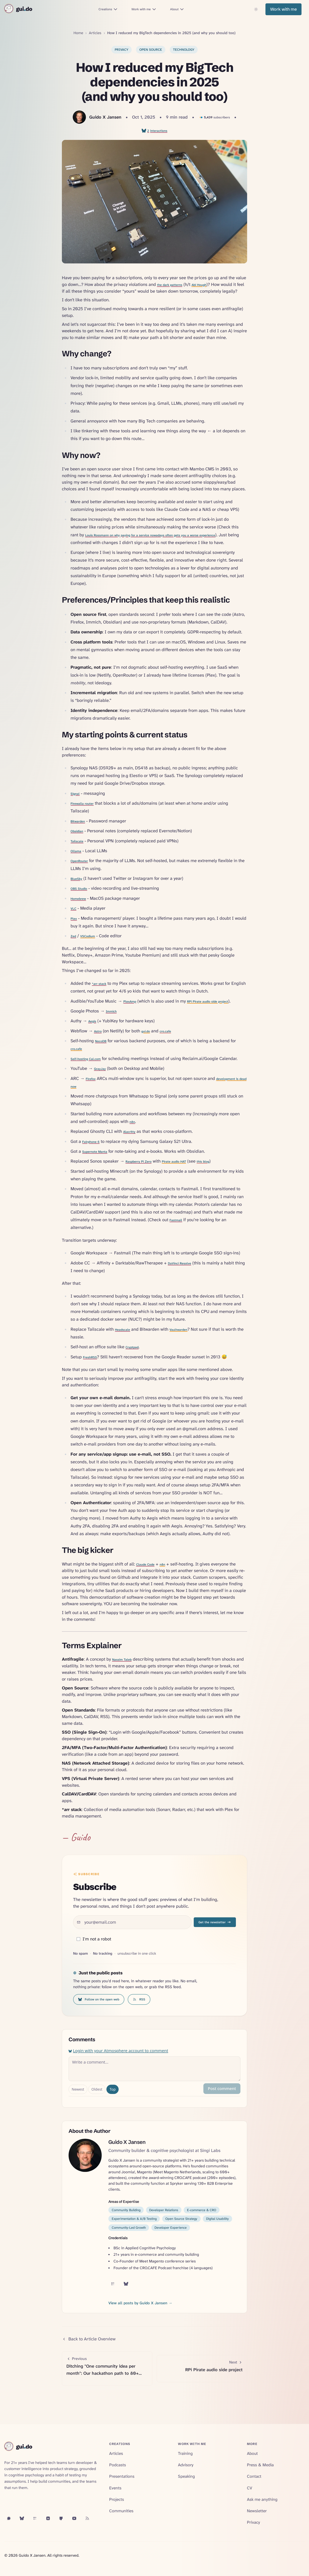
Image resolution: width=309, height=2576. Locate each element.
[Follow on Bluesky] (126, 2319)
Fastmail (178, 1252)
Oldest (96, 2125)
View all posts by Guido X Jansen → (140, 2338)
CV (249, 2512)
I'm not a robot (97, 1971)
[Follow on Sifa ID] (112, 2319)
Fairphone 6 (94, 1173)
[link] (121, 49)
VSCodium (92, 952)
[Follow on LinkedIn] (48, 2542)
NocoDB (103, 1065)
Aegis (93, 1045)
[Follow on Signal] (8, 2542)
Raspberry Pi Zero (144, 1193)
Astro (99, 1055)
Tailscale (79, 857)
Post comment (222, 2124)
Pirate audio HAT (189, 1193)
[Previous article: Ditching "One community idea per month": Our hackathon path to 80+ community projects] (107, 2404)
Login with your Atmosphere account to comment (118, 2086)
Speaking (186, 2500)
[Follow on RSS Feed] (87, 2542)
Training (185, 2477)
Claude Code (149, 1596)
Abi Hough (211, 286)
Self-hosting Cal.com (91, 1082)
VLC (74, 924)
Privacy (253, 2546)
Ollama (78, 867)
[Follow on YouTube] (74, 2542)
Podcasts (117, 2489)
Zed (74, 952)
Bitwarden (81, 837)
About (252, 2477)
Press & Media (260, 2489)
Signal (77, 810)
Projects (116, 2523)
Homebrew (81, 915)
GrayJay (102, 1100)
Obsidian (79, 847)
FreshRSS (92, 1388)
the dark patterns (174, 286)
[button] (280, 10)
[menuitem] (100, 10)
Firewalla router (86, 819)
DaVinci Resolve (184, 1295)
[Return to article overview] (89, 2374)
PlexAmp (132, 1017)
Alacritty (131, 1163)
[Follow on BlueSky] (22, 2542)
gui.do (150, 1055)
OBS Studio (82, 904)
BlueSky (78, 895)
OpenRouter (82, 877)
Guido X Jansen (126, 2177)
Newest (78, 2125)
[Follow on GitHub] (61, 2542)
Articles (95, 33)
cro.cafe (174, 1055)
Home (78, 33)
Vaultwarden (187, 1361)
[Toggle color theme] (251, 10)
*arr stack (102, 1000)
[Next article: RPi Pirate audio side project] (202, 2404)
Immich (113, 1035)
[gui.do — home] (18, 9)
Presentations (121, 2500)
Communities (121, 2535)
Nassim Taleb (125, 1691)
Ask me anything (262, 2523)
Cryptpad (135, 1379)
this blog (225, 1193)
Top (113, 2125)
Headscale (125, 1361)
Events (115, 2512)
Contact (254, 2500)
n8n (133, 1153)
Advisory (186, 2489)
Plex (75, 934)
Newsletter (257, 2535)
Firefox (92, 1110)
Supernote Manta (99, 1183)
